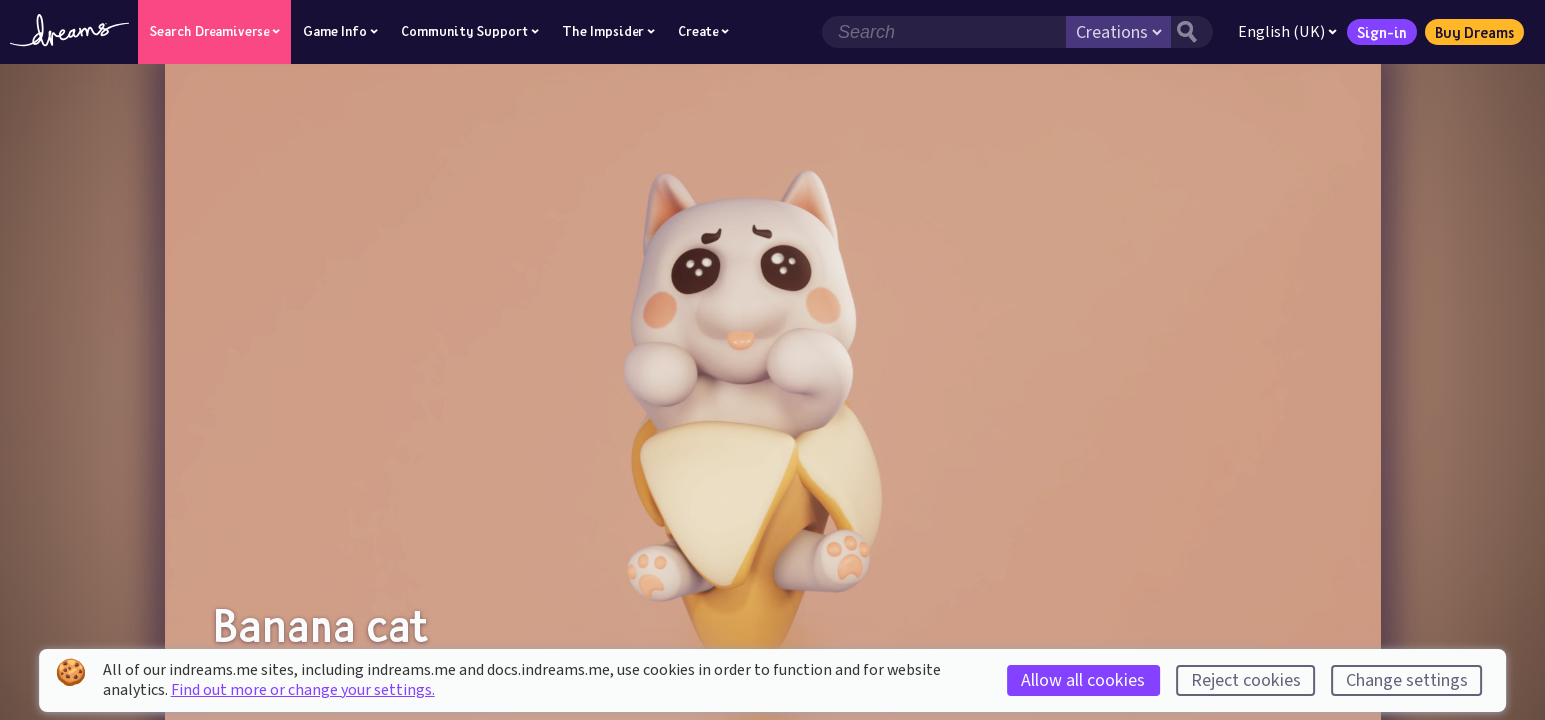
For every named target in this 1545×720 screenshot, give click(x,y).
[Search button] (1192, 32)
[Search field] (944, 32)
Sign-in (1382, 32)
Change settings (1407, 680)
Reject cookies (1246, 680)
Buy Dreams (1474, 32)
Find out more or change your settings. (303, 690)
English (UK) (1287, 32)
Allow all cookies (1083, 680)
